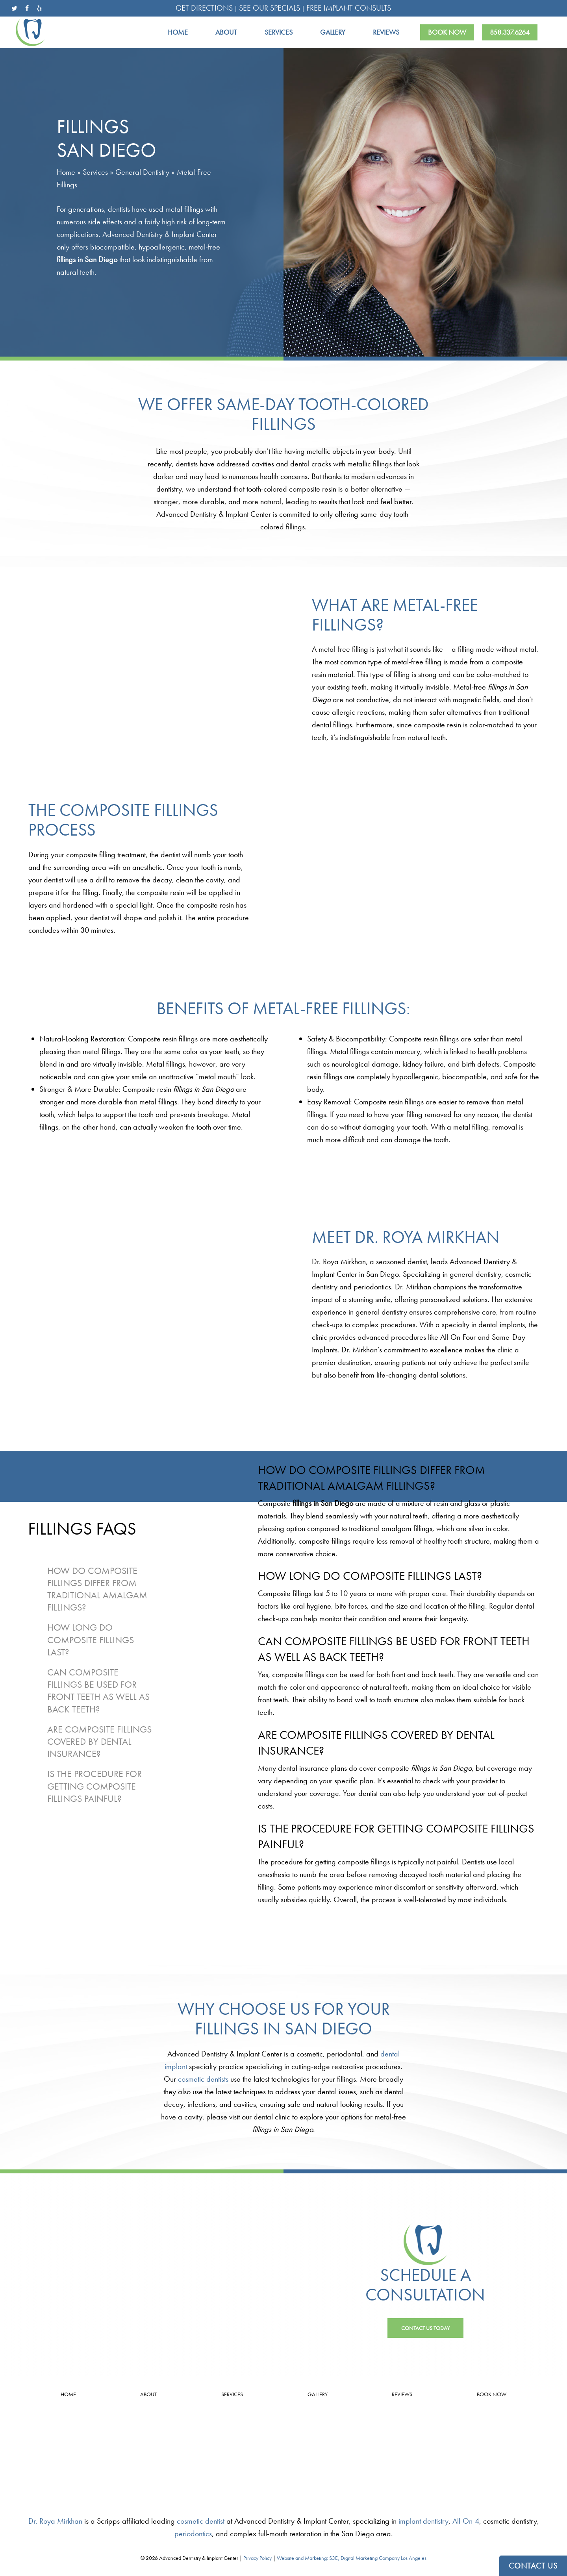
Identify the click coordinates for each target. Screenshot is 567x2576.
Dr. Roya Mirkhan (55, 2521)
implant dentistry (423, 2521)
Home (66, 172)
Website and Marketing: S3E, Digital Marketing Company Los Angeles (351, 2557)
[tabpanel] (398, 1511)
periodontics (193, 2533)
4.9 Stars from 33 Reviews (94, 2448)
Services (95, 172)
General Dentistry (142, 172)
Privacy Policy (257, 2557)
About (148, 2394)
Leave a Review (94, 2459)
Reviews (402, 2394)
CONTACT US (533, 2566)
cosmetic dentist (200, 2521)
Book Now (491, 2394)
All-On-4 (465, 2521)
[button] (425, 2328)
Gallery (318, 2394)
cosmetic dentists (203, 2079)
